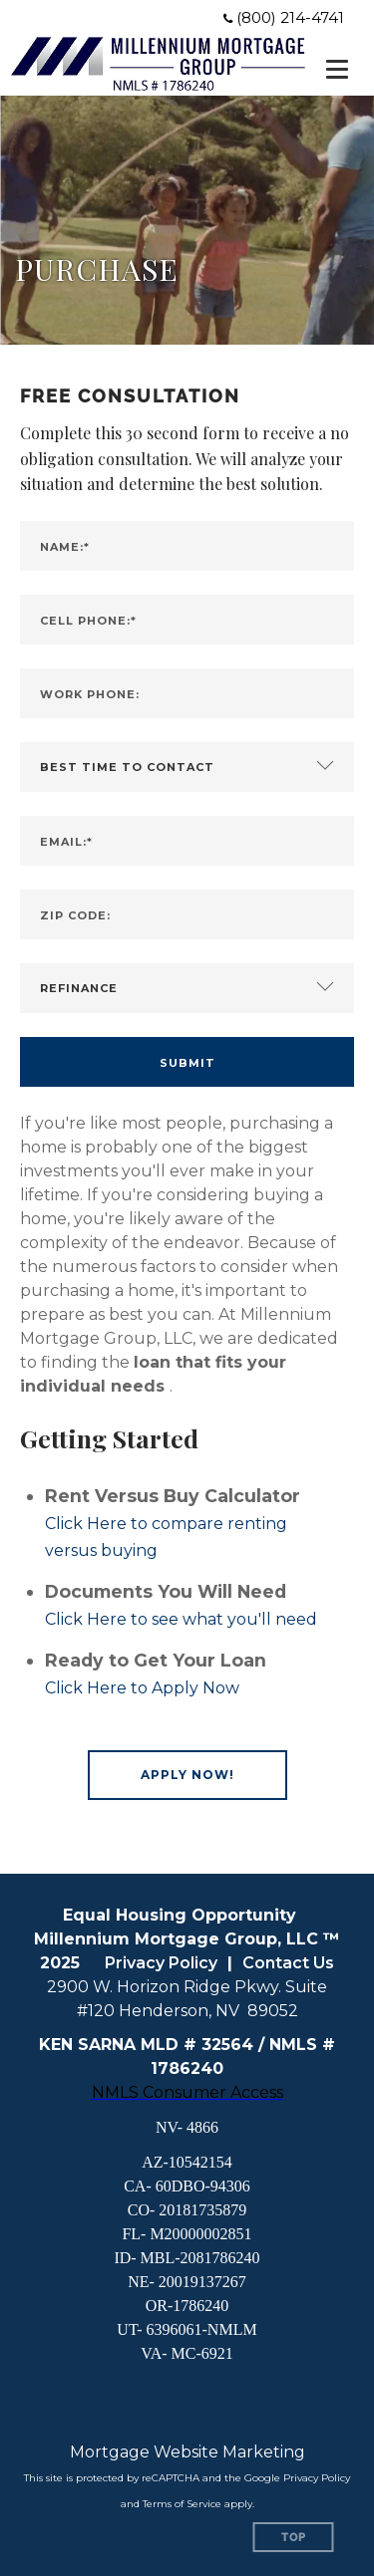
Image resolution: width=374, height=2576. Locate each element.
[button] (187, 1775)
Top (293, 2537)
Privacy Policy (161, 1962)
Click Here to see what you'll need (181, 1619)
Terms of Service (182, 2503)
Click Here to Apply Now (142, 1687)
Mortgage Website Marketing (187, 2452)
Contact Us (288, 1962)
